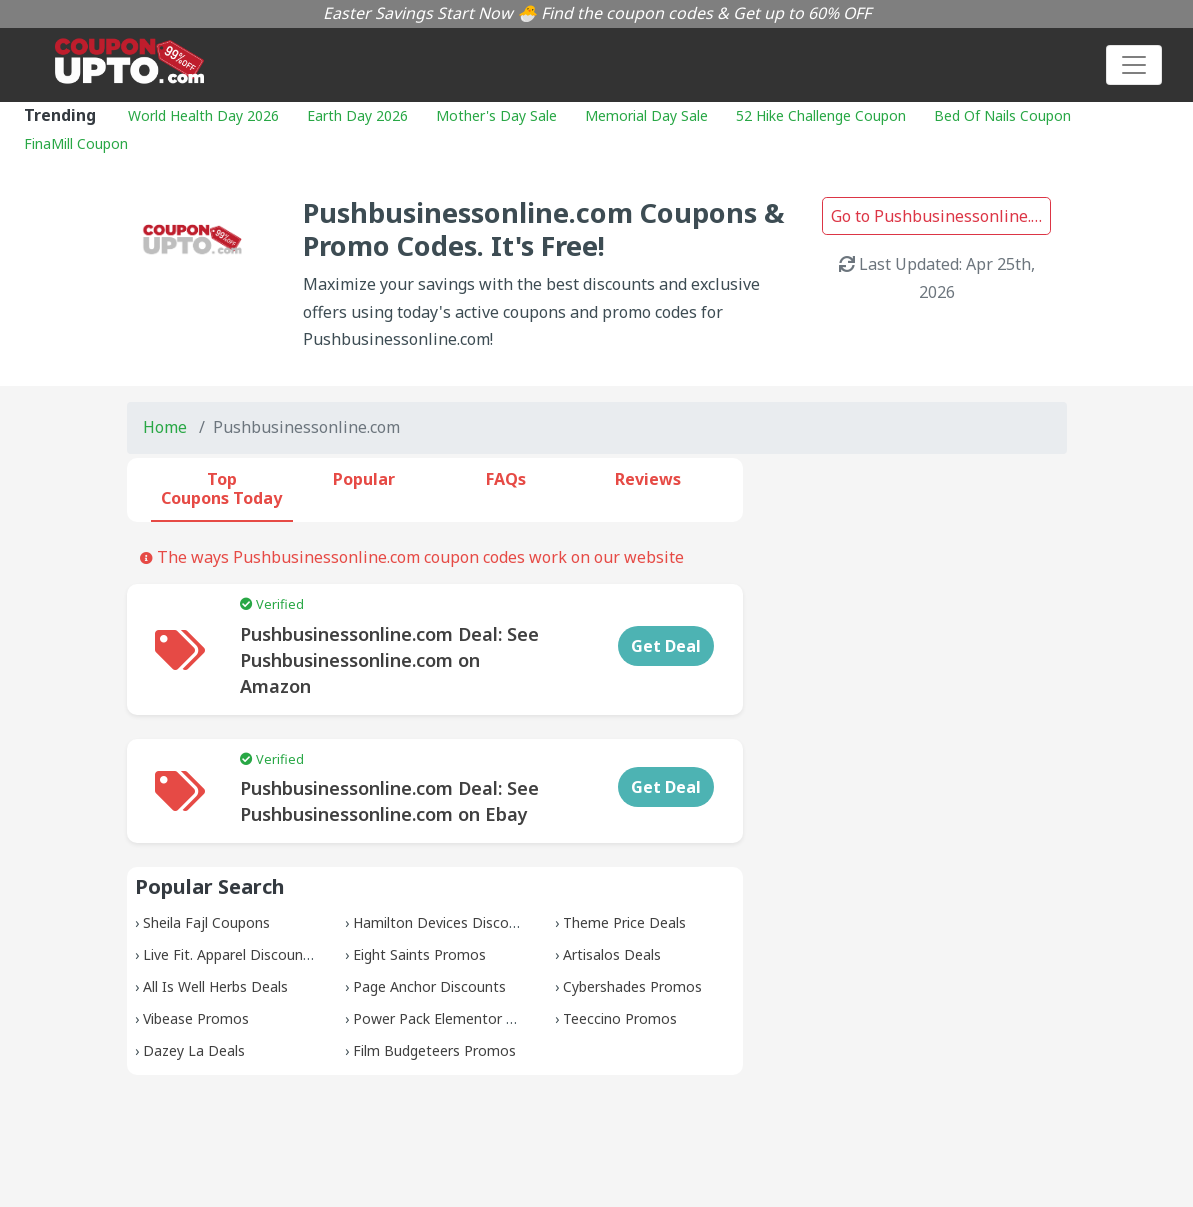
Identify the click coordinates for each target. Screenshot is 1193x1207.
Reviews (648, 479)
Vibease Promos (196, 1018)
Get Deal (666, 646)
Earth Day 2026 (357, 115)
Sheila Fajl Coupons (206, 922)
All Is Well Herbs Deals (215, 986)
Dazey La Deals (194, 1050)
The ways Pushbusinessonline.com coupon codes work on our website (412, 557)
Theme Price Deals (624, 922)
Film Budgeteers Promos (434, 1050)
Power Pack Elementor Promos (455, 1018)
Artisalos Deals (612, 954)
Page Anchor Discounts (429, 986)
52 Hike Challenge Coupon (821, 115)
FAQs (506, 479)
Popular (364, 479)
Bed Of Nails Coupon (1002, 115)
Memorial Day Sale (646, 115)
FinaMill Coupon (76, 143)
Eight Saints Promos (419, 954)
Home (165, 427)
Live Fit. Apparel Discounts (229, 954)
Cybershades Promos (632, 986)
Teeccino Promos (620, 1018)
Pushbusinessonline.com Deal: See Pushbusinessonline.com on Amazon (389, 660)
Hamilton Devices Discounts (445, 922)
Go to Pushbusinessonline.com (941, 216)
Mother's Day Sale (496, 115)
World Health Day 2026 (203, 115)
